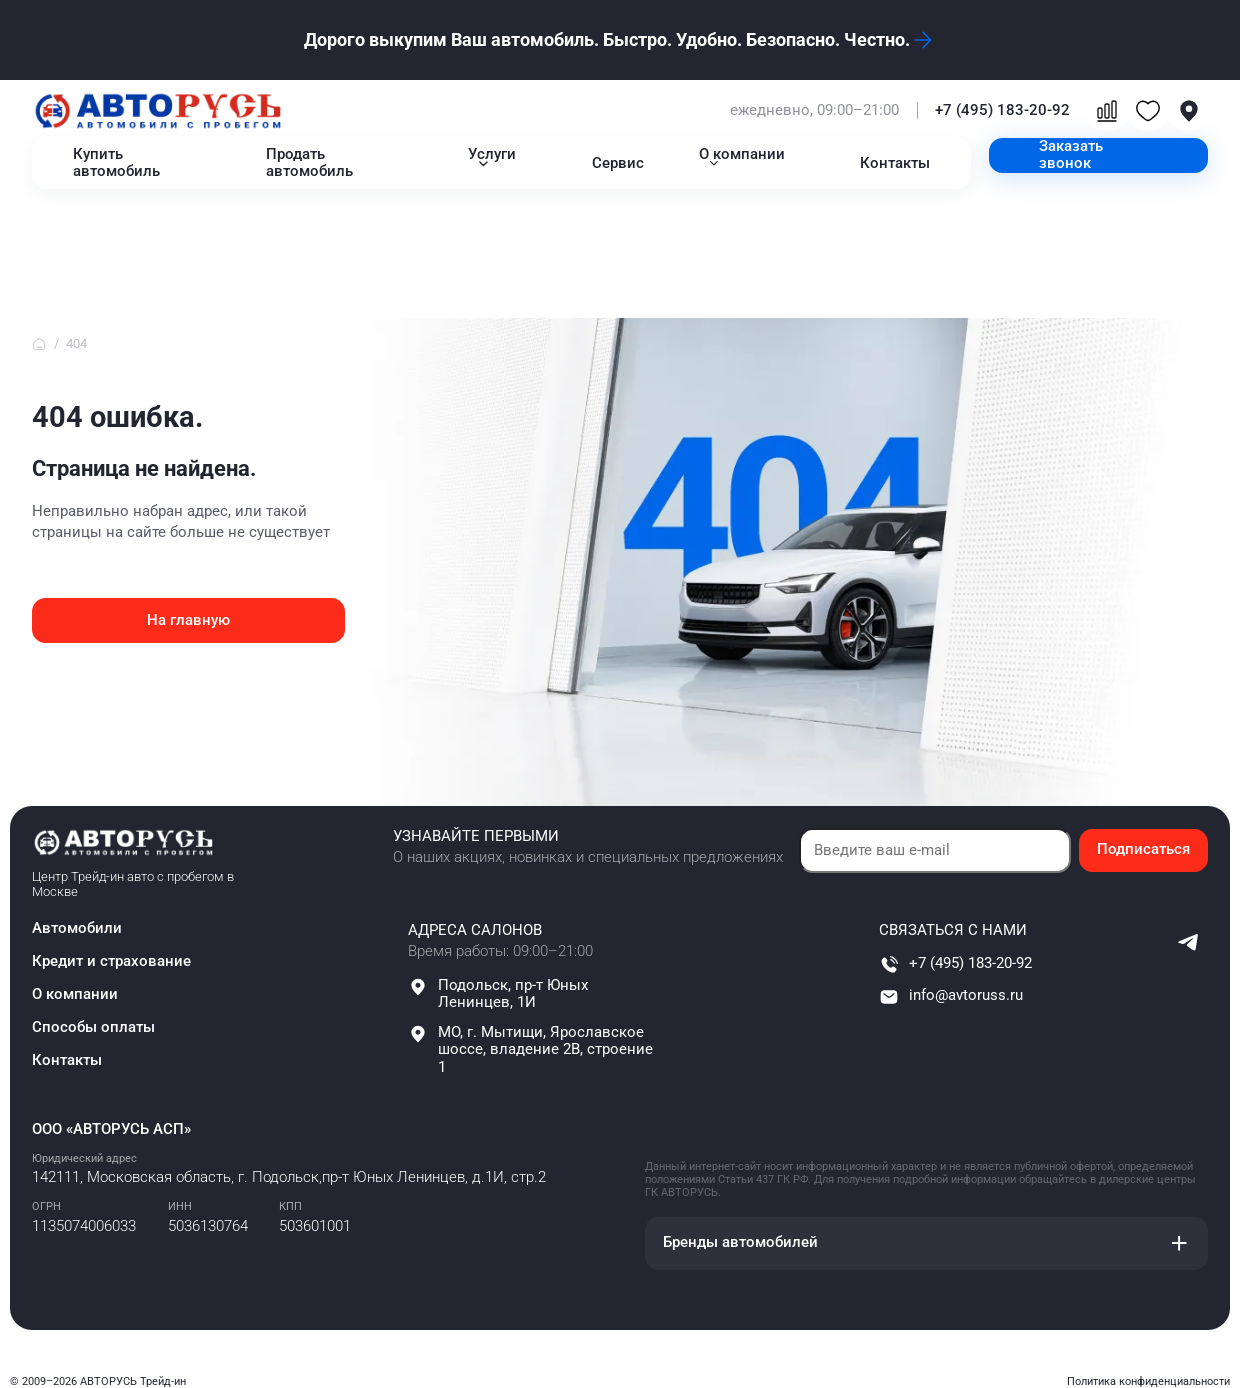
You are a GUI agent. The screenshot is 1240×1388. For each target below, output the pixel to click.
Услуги (492, 154)
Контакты (895, 163)
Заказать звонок (1071, 155)
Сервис (618, 163)
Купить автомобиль (116, 163)
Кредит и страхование (111, 961)
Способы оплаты (93, 1027)
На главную (188, 620)
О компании (742, 154)
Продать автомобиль (309, 163)
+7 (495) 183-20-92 (1002, 110)
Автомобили (77, 928)
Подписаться (1143, 849)
